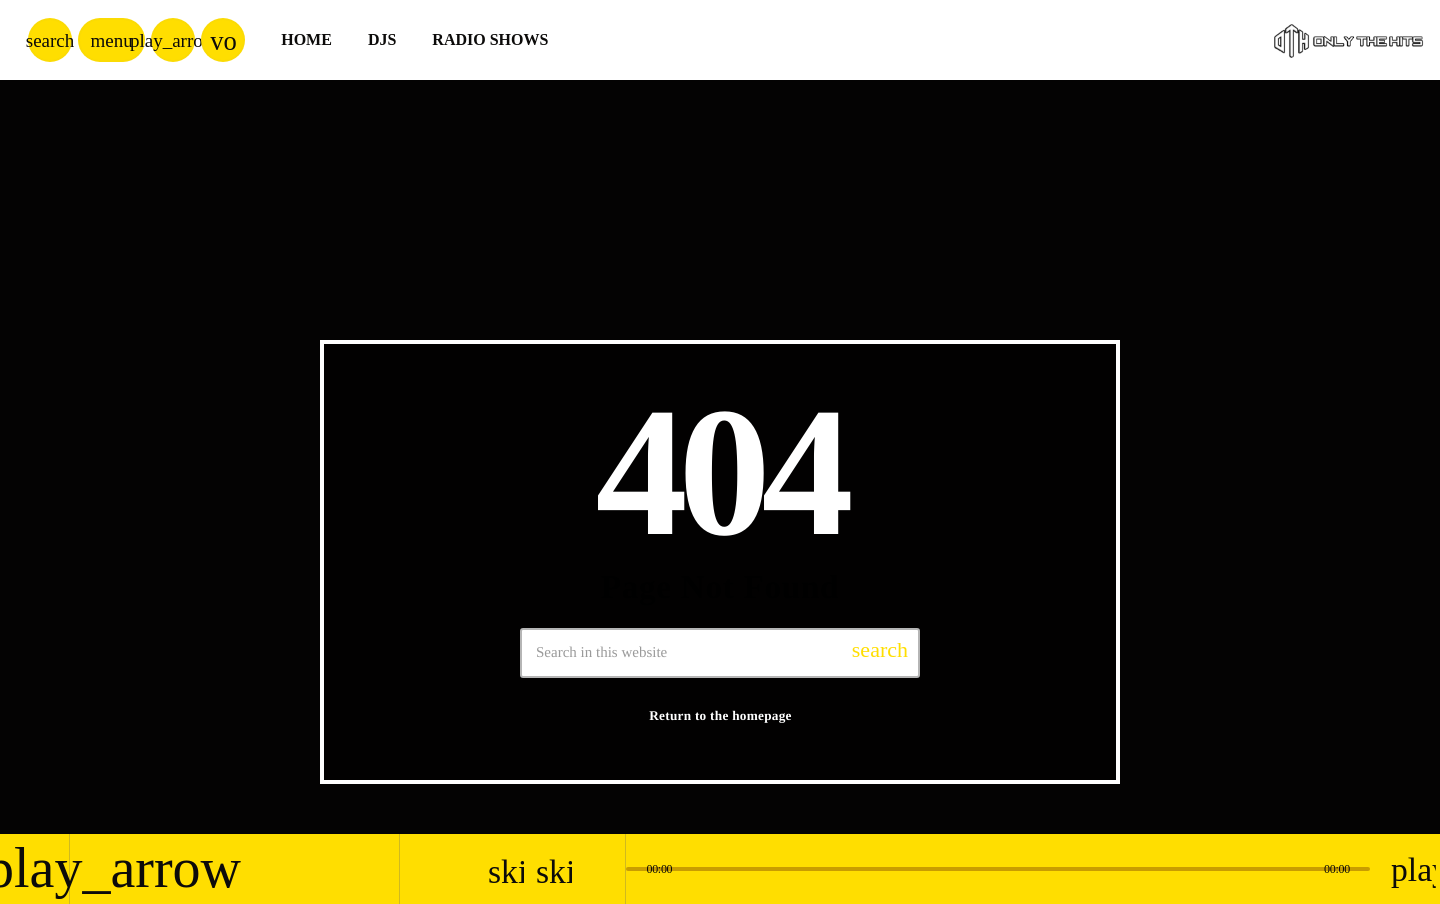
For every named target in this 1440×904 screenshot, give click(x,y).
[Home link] (1348, 40)
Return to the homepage (720, 715)
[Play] (173, 40)
